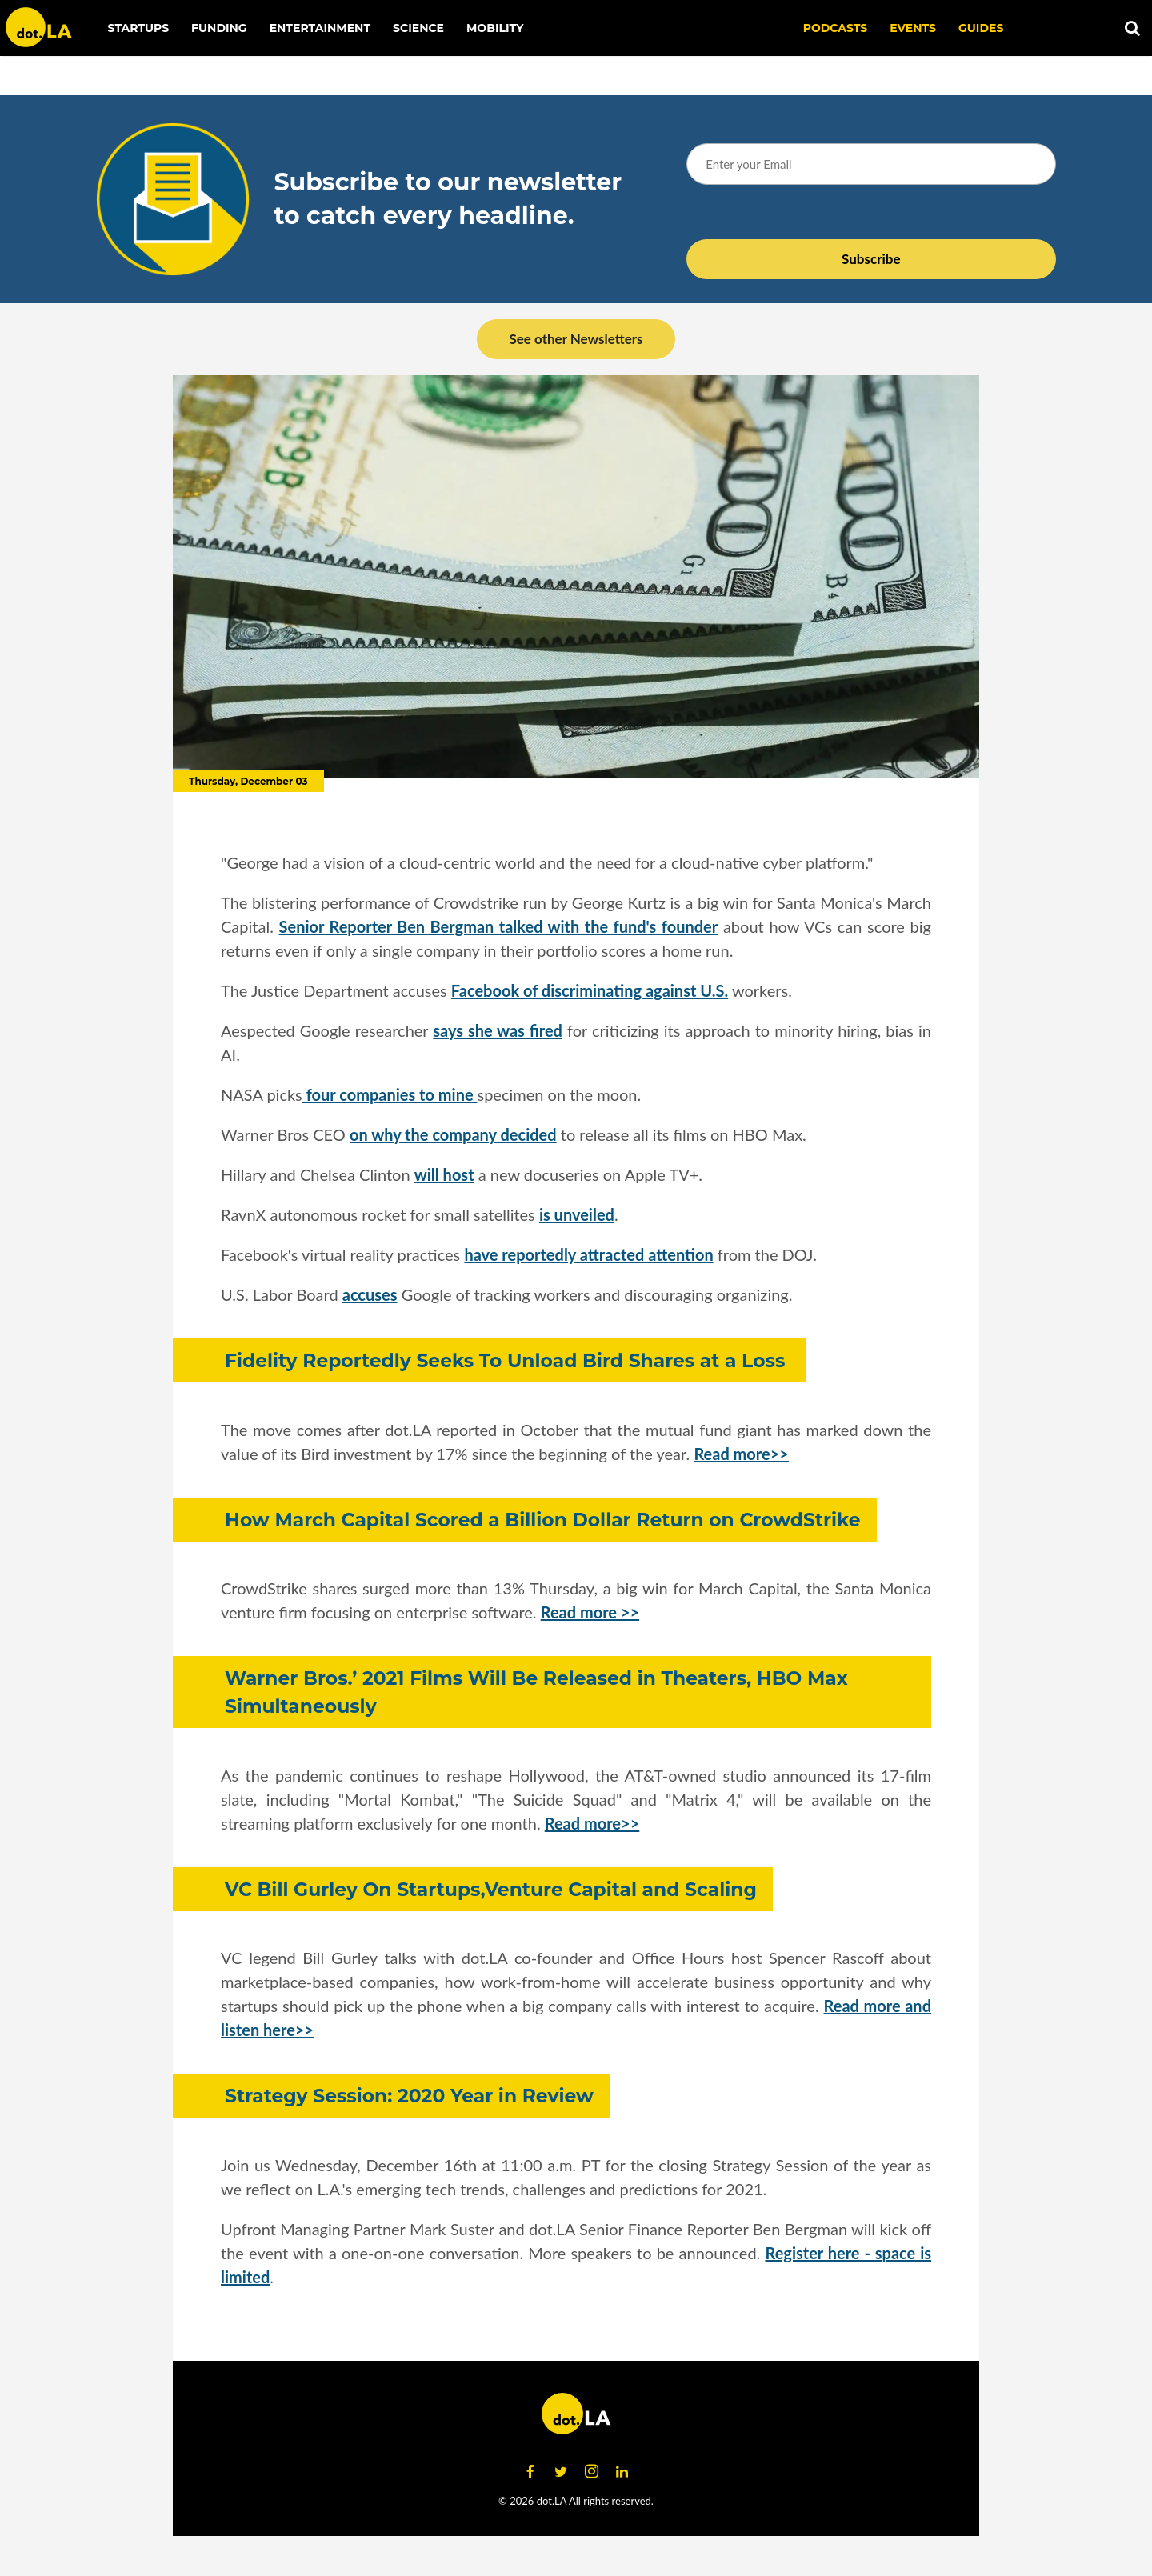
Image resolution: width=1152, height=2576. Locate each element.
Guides (980, 28)
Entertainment (320, 28)
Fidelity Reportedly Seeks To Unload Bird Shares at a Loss (507, 1360)
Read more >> (590, 1612)
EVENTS (913, 28)
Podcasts (835, 28)
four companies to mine (390, 1094)
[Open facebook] (530, 2472)
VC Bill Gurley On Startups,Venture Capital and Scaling (491, 1889)
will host (444, 1174)
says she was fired (497, 1030)
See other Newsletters (575, 338)
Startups (139, 28)
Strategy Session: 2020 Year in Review (409, 2095)
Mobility (494, 28)
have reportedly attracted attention (588, 1254)
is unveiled (576, 1214)
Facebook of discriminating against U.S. (589, 990)
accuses (370, 1294)
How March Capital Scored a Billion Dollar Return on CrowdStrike (543, 1519)
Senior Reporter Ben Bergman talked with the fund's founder (498, 926)
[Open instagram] (591, 2472)
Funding (219, 28)
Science (418, 28)
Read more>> (741, 1453)
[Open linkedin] (621, 2472)
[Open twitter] (560, 2472)
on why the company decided (453, 1134)
